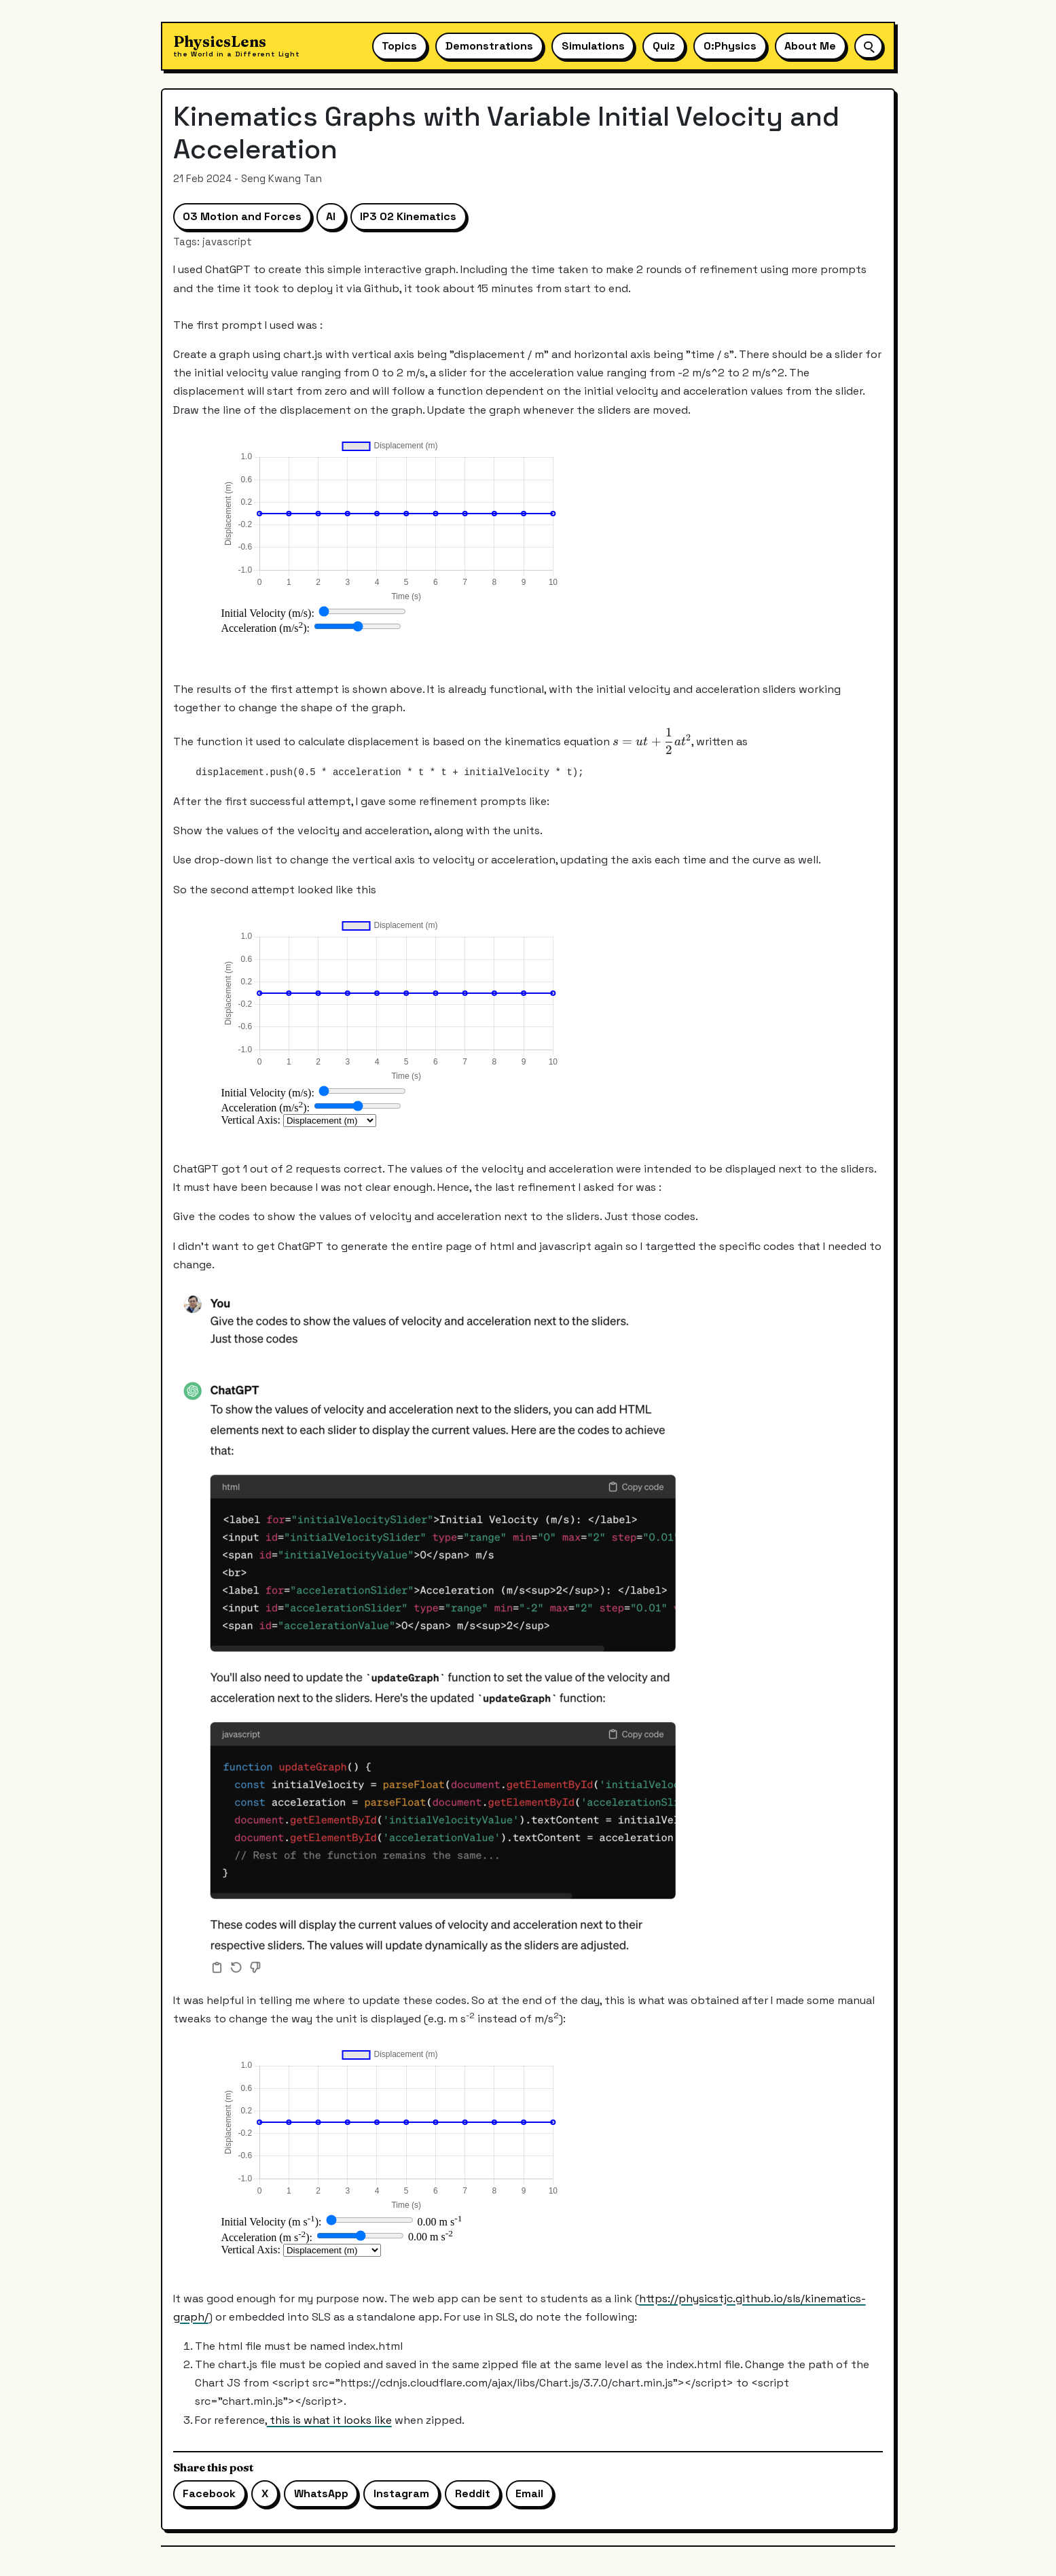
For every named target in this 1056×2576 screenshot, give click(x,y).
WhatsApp (321, 2493)
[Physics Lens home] (236, 46)
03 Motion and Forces (242, 216)
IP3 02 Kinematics (408, 216)
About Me (810, 46)
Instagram (401, 2493)
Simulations (593, 46)
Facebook (209, 2493)
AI (330, 216)
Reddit (472, 2493)
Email (529, 2493)
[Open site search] (868, 46)
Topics (399, 46)
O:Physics (730, 46)
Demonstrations (489, 46)
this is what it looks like (329, 2420)
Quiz (664, 46)
